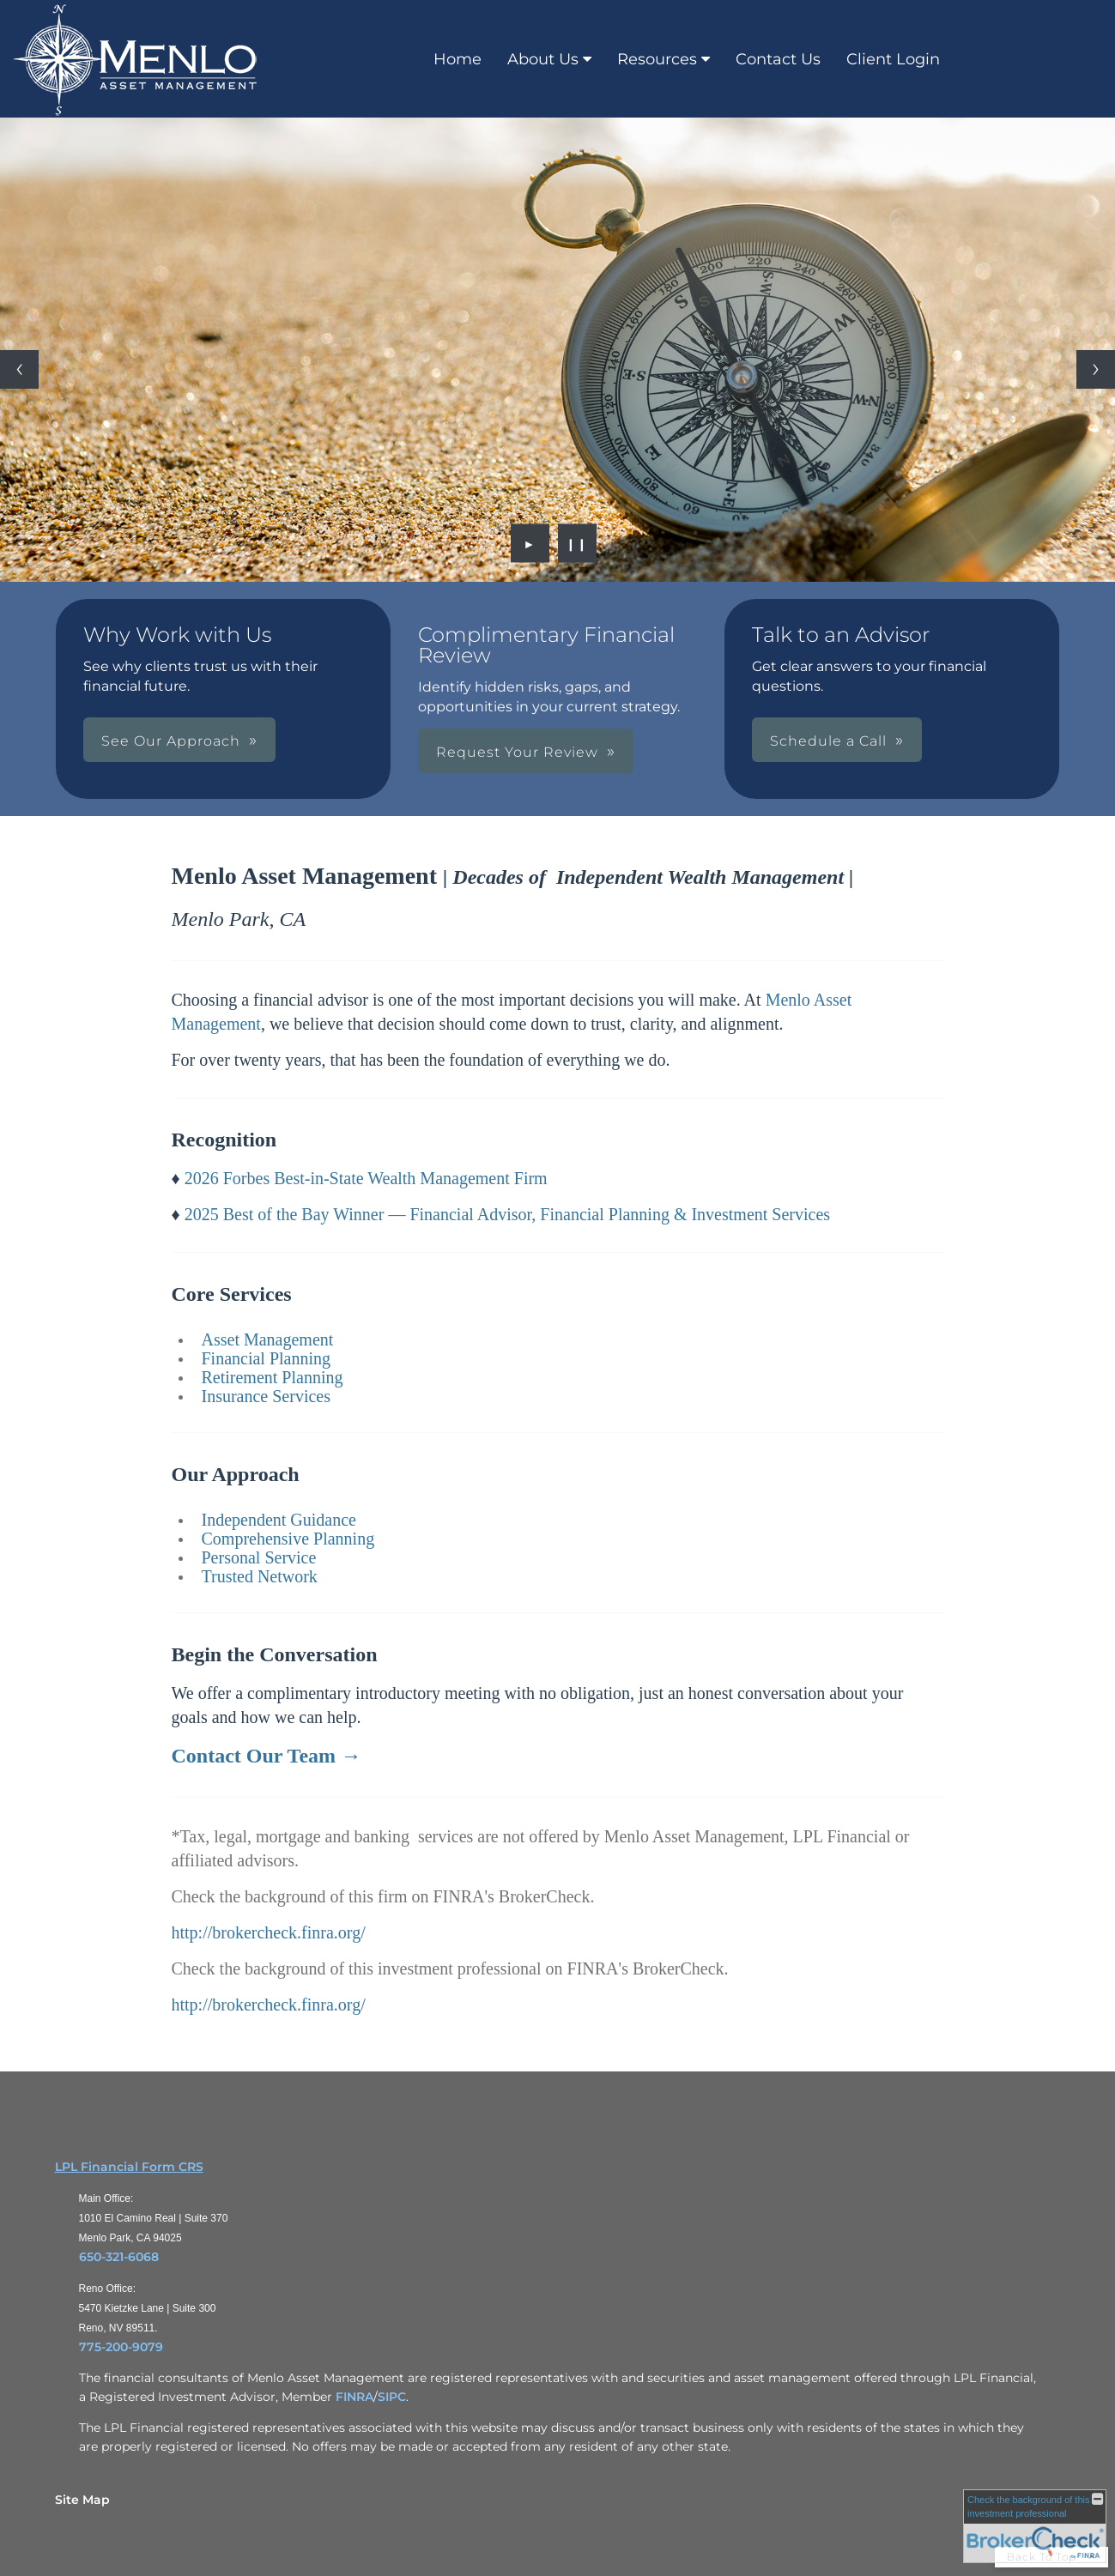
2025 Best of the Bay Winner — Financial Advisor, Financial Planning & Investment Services (507, 1214)
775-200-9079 (121, 2347)
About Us (543, 59)
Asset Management (268, 1339)
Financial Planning (266, 1358)
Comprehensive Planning (288, 1538)
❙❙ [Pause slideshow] (577, 543)
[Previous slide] (19, 369)
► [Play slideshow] (530, 543)
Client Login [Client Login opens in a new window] (893, 59)
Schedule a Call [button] (828, 741)
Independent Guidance (279, 1519)
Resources (657, 59)
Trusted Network (260, 1576)
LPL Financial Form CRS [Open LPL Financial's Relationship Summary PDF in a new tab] (129, 2166)
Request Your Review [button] (517, 752)
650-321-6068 (119, 2257)
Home (457, 59)
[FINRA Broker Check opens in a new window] (1034, 2526)
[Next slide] (1095, 369)
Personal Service (259, 1557)
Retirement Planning (272, 1377)
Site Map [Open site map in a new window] (82, 2499)
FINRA (354, 2396)
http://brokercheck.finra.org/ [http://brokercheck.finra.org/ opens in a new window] (269, 1932)
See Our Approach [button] (170, 741)
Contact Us (778, 59)
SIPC (392, 2396)
